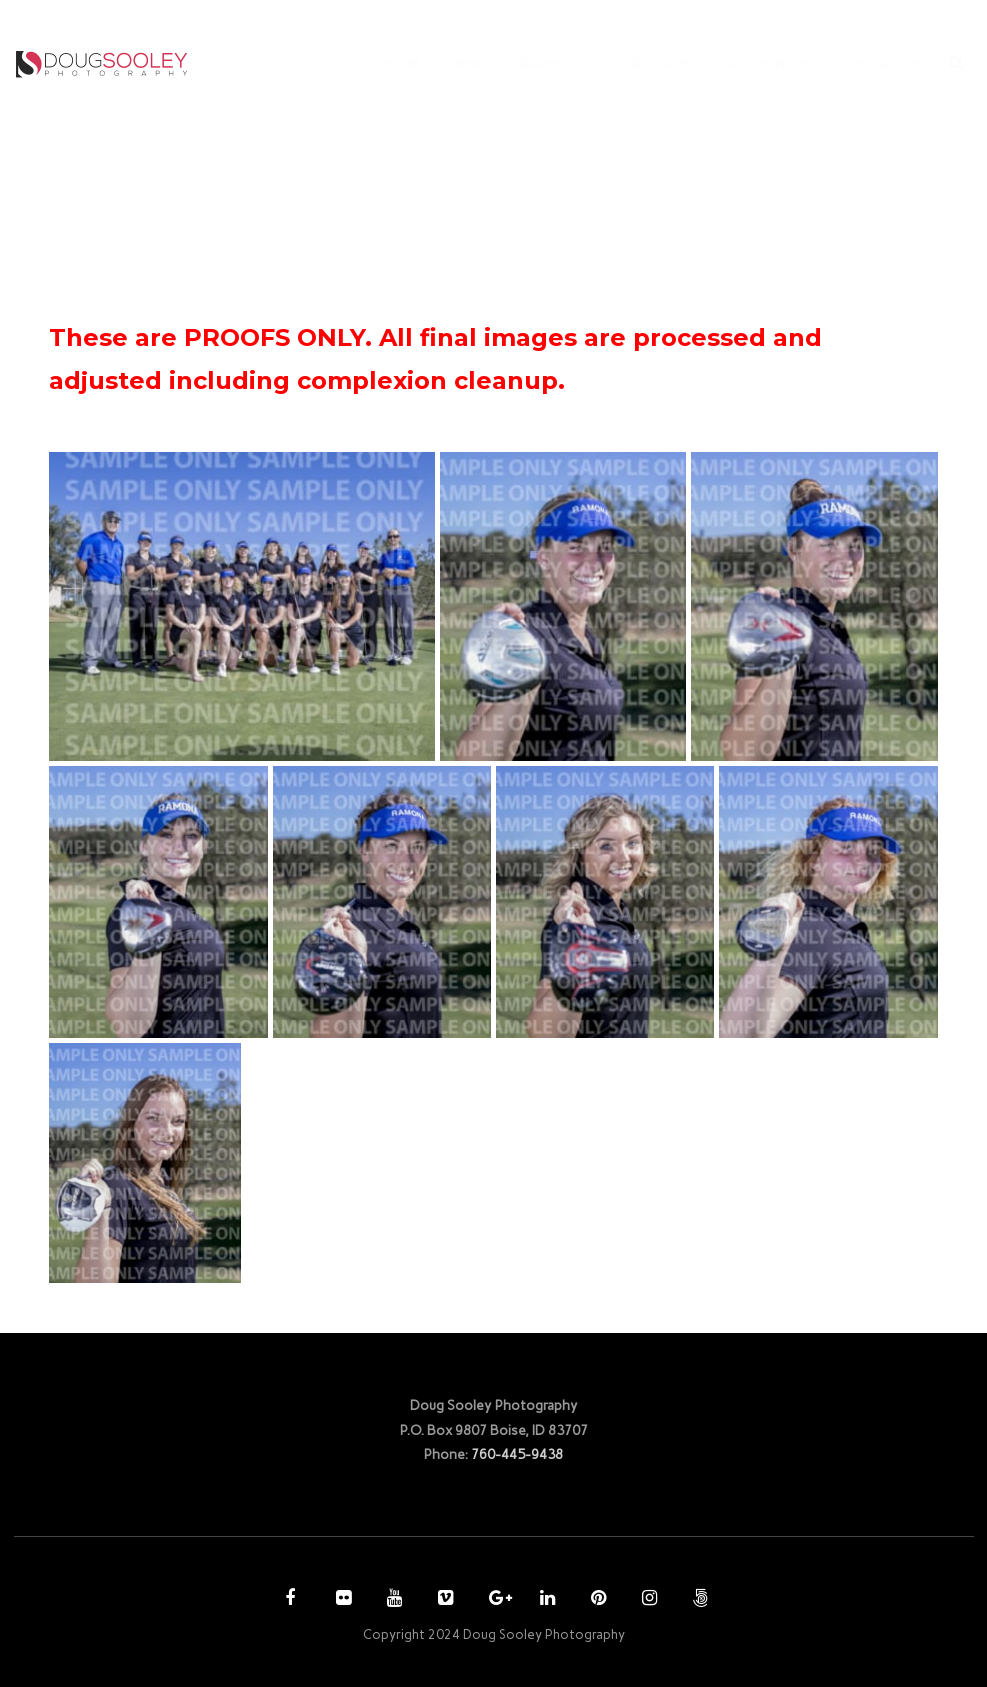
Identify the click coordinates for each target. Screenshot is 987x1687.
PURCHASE (650, 63)
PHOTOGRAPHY (511, 63)
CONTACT (873, 63)
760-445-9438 (517, 1454)
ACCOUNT (759, 63)
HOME (401, 63)
